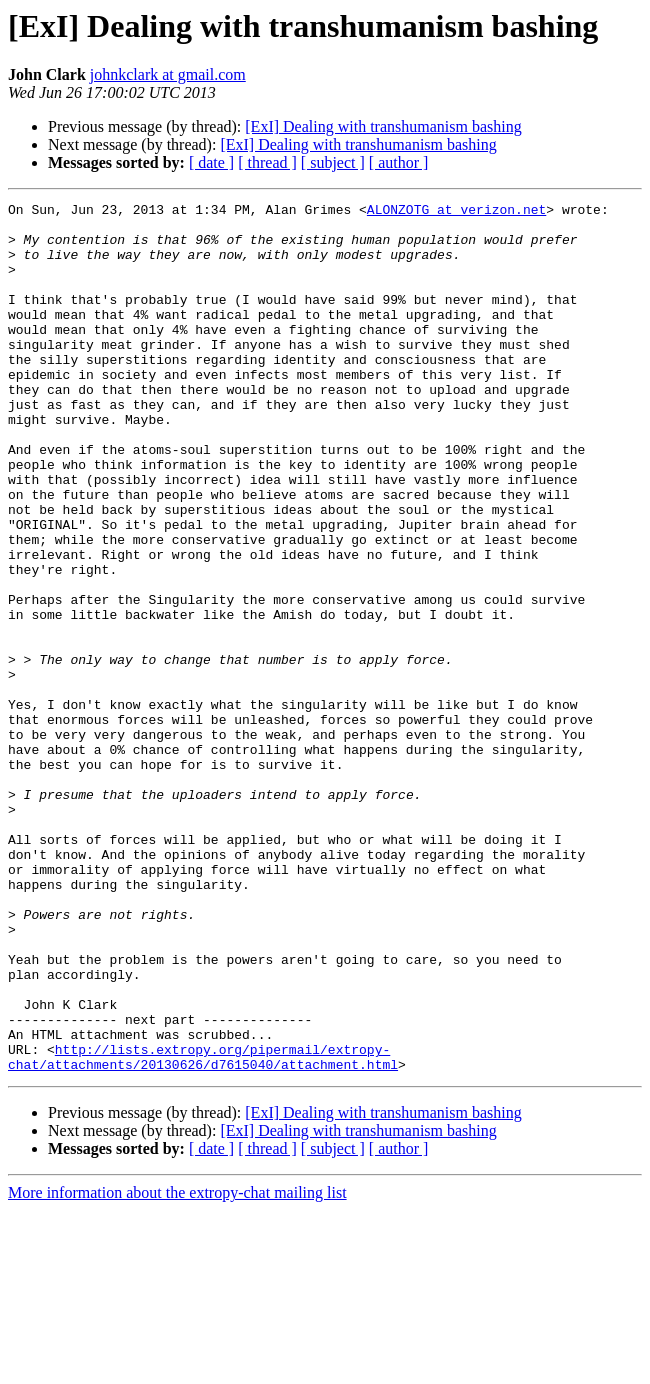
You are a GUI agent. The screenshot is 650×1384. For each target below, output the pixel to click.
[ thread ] (267, 162)
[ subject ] (333, 162)
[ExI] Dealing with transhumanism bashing (383, 126)
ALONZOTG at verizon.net (456, 212)
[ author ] (399, 162)
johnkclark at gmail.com (168, 74)
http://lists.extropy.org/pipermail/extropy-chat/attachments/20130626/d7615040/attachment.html (203, 1229)
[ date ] (211, 162)
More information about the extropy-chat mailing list (177, 1366)
